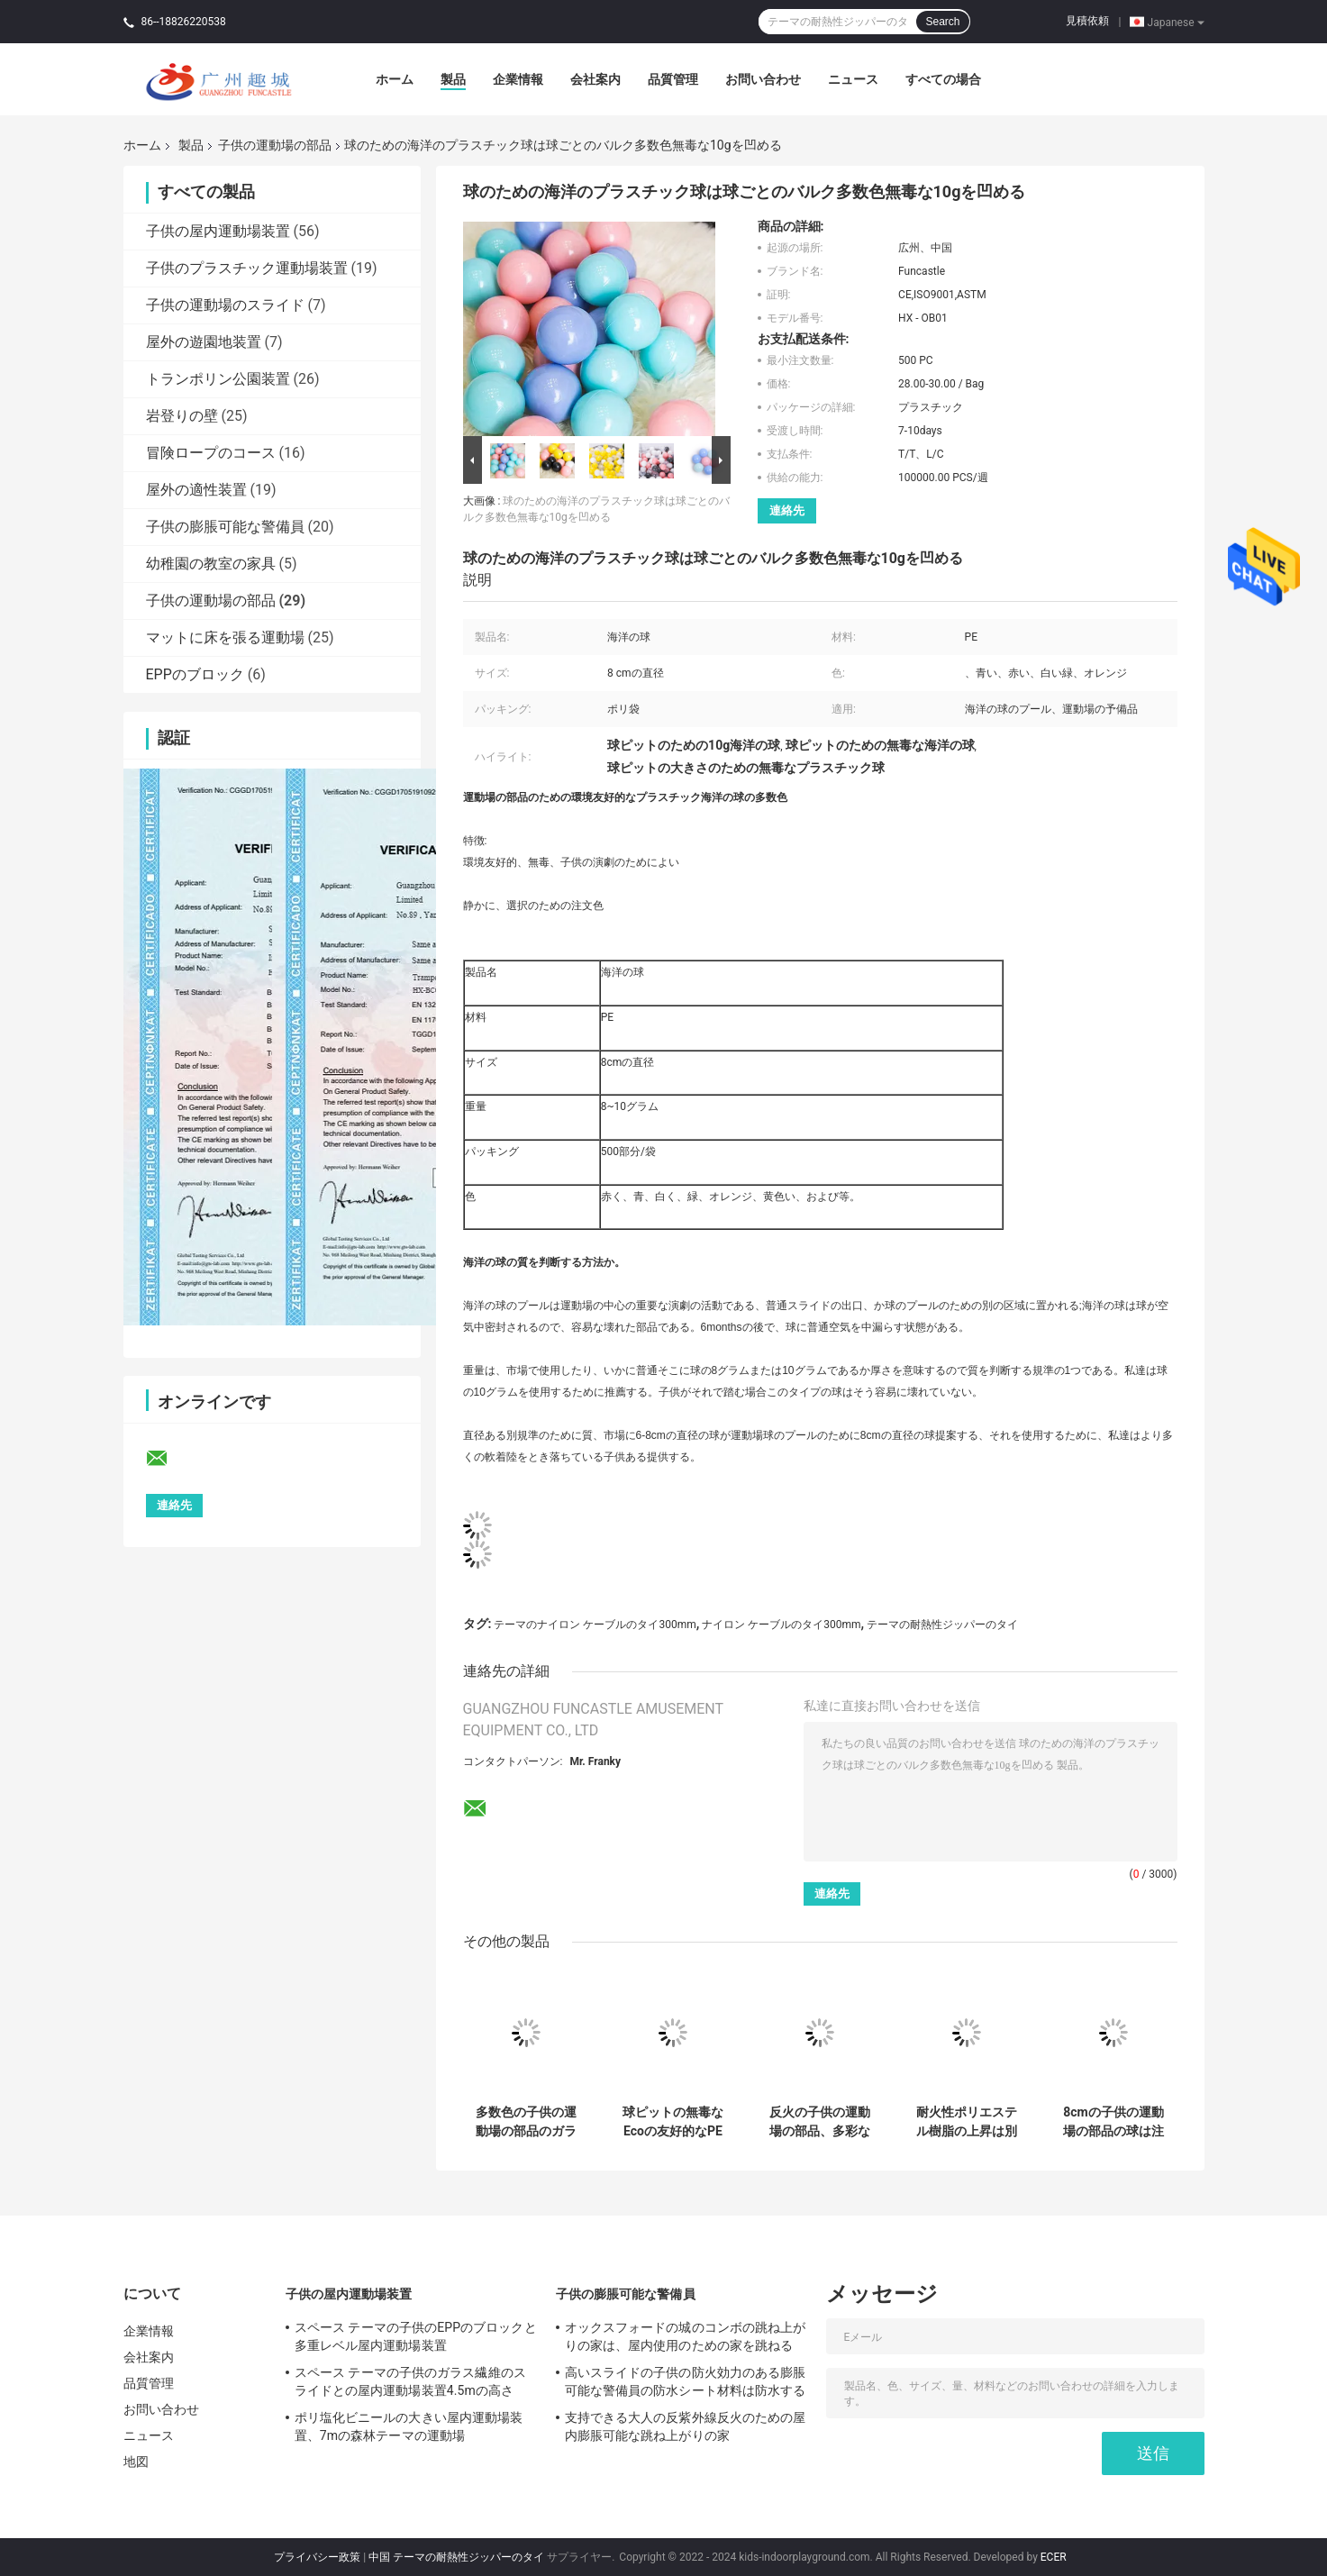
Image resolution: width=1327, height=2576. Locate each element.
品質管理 (673, 79)
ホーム (395, 79)
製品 (453, 79)
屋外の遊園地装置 (203, 341)
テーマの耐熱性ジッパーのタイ (942, 1624)
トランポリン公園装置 (218, 378)
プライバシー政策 (317, 2557)
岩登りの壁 (182, 415)
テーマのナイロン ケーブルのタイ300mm (594, 1624)
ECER (1054, 2557)
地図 (136, 2461)
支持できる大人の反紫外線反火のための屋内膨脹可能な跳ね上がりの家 (685, 2426)
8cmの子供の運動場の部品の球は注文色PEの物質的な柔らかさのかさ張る (1114, 2122)
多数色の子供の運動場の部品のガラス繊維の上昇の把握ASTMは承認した (526, 2122)
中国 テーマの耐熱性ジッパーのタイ (456, 2557)
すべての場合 (943, 79)
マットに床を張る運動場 (225, 637)
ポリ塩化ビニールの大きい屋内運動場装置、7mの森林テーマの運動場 (409, 2426)
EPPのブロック (195, 674)
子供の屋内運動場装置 (218, 231)
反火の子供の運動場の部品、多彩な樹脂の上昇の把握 (819, 2122)
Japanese (1176, 21)
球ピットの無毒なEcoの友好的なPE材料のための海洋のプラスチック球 (673, 2122)
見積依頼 (1087, 20)
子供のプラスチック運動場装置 (247, 268)
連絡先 (786, 510)
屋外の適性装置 (196, 489)
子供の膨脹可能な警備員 (225, 526)
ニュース (853, 79)
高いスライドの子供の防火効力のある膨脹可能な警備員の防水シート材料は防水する (685, 2381)
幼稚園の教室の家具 (211, 563)
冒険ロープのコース (211, 452)
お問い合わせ (763, 79)
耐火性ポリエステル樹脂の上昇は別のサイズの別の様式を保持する (966, 2122)
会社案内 (595, 79)
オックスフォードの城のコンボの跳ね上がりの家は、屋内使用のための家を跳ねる (685, 2336)
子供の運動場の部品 (275, 145)
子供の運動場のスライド (225, 305)
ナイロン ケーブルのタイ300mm (781, 1624)
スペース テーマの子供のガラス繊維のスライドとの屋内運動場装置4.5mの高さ (410, 2381)
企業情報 (518, 79)
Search (942, 21)
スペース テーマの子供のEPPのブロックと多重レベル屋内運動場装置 (416, 2336)
